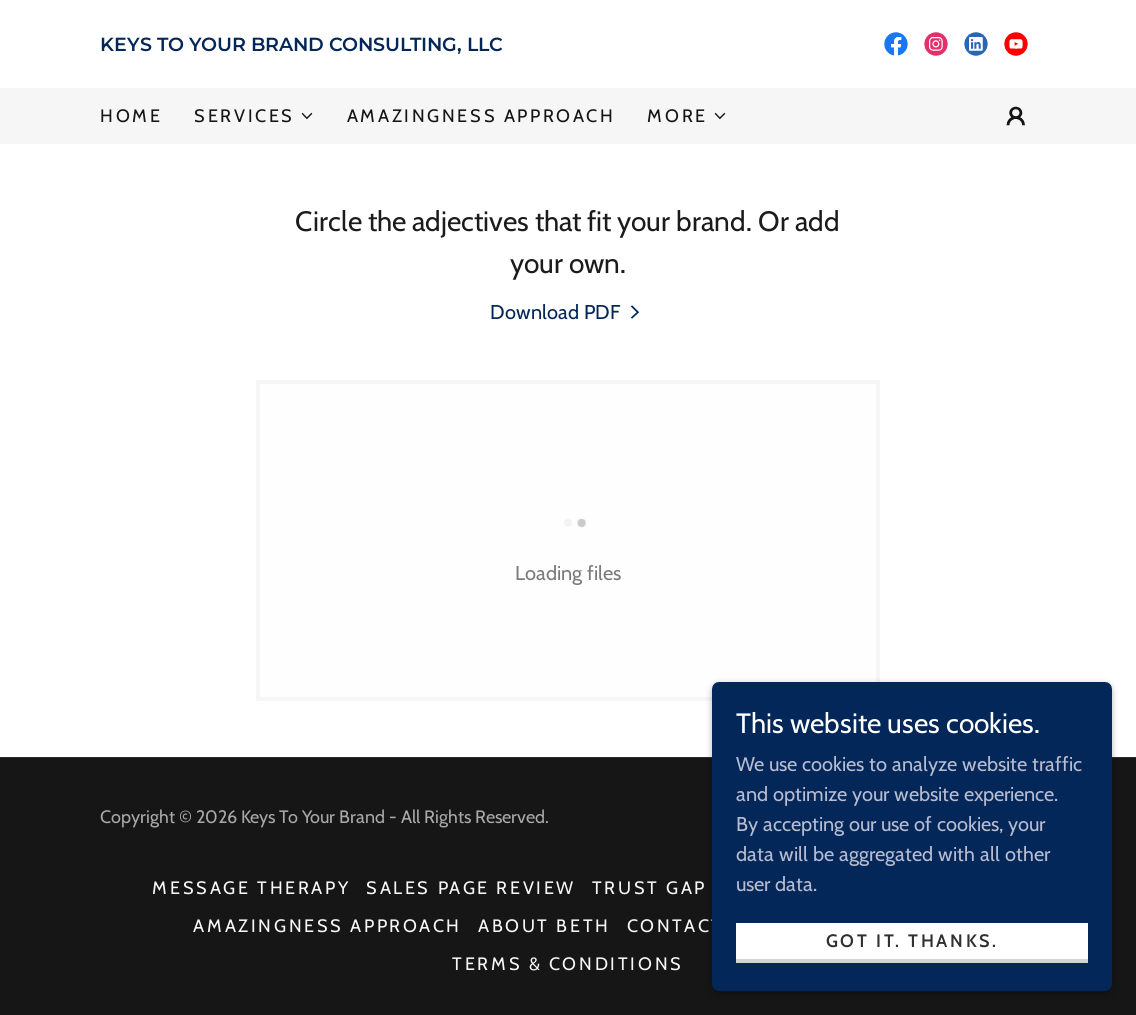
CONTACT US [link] (693, 926)
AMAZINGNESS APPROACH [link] (481, 116)
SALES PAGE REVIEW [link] (471, 888)
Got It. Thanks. (912, 941)
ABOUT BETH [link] (544, 926)
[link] (334, 44)
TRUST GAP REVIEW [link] (692, 888)
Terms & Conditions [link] (567, 964)
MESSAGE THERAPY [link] (251, 888)
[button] (254, 116)
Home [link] (131, 116)
